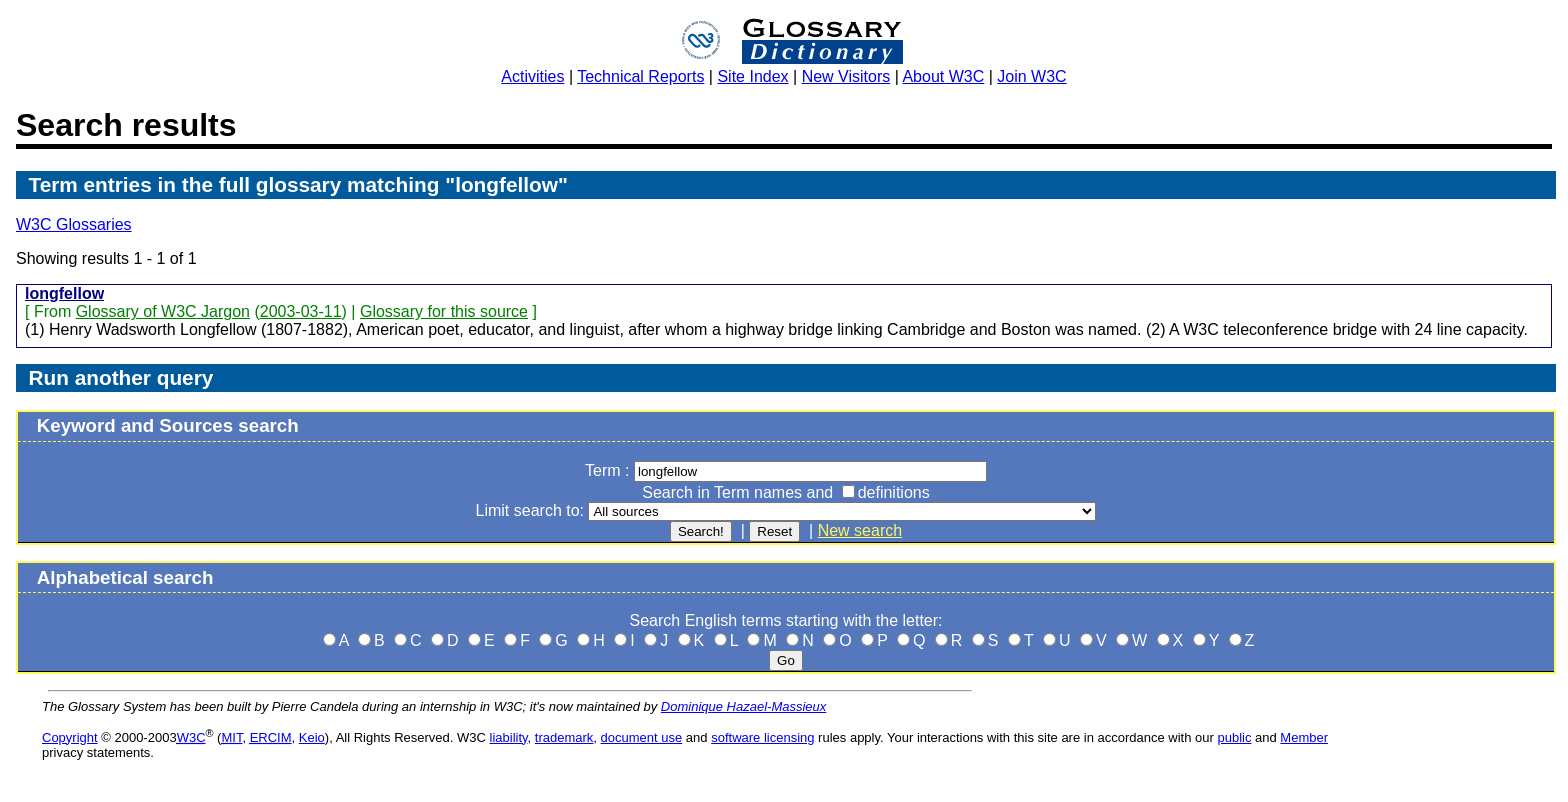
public (1234, 737)
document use (642, 737)
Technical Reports (640, 76)
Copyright (70, 737)
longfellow (64, 293)
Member (1304, 737)
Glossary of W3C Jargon (163, 311)
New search (860, 530)
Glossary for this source (444, 311)
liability (509, 737)
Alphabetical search (125, 577)
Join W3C (1031, 76)
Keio (312, 737)
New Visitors (846, 76)
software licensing (762, 737)
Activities (532, 76)
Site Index (752, 76)
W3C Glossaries (74, 224)
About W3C (943, 76)
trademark (564, 737)
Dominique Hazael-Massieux (743, 706)
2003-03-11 (301, 311)
